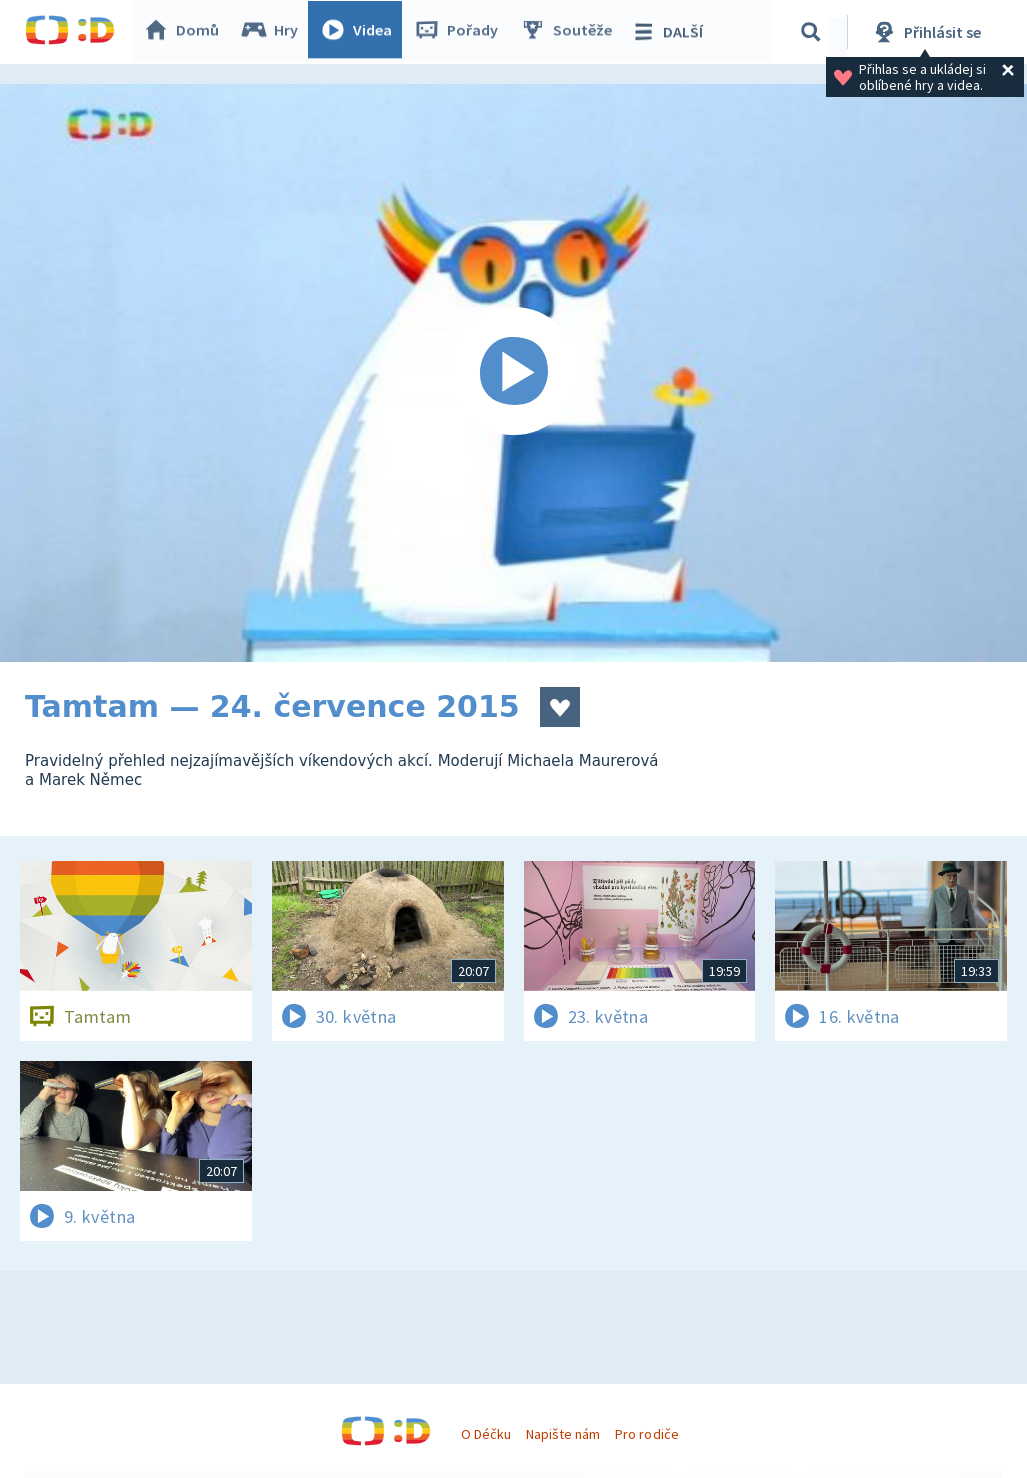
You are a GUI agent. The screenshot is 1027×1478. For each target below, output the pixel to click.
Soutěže (571, 32)
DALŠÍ (671, 32)
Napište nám (563, 1434)
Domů (186, 32)
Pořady (461, 32)
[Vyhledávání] (814, 32)
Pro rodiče (646, 1434)
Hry (274, 32)
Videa (361, 32)
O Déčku (486, 1434)
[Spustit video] (513, 373)
